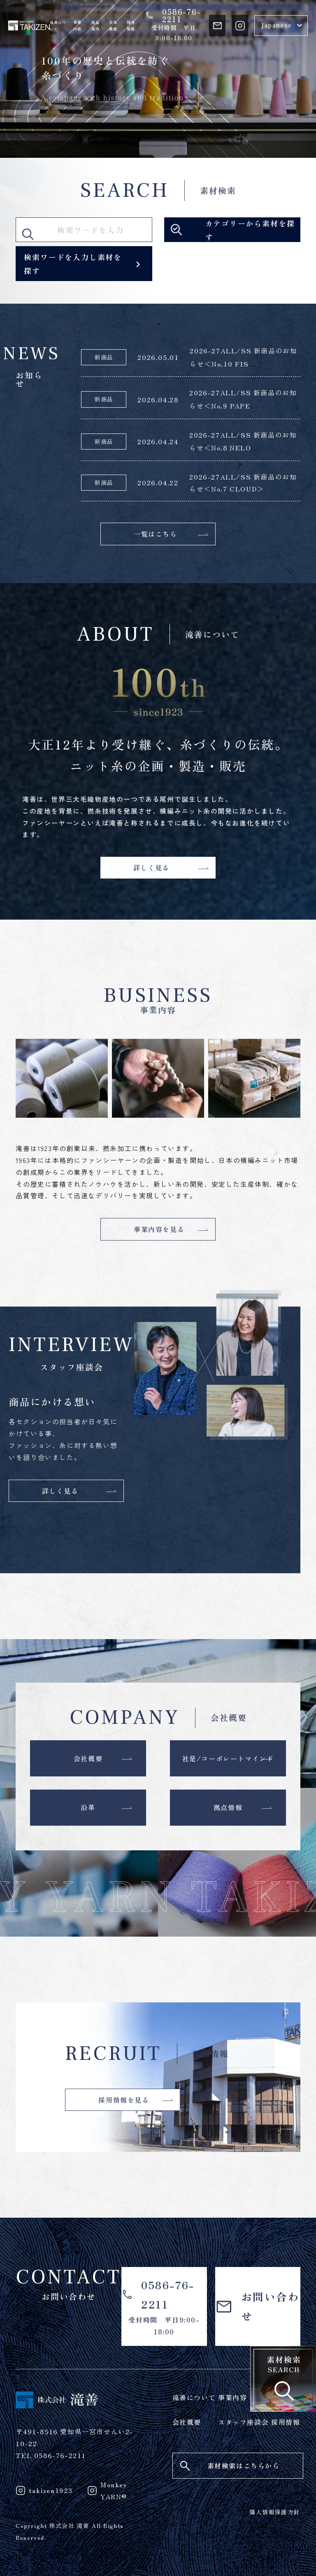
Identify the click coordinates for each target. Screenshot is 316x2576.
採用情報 (131, 25)
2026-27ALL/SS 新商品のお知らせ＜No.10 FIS (243, 357)
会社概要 (113, 25)
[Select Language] (281, 25)
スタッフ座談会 (243, 2422)
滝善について (58, 25)
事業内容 (77, 25)
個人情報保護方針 (274, 2512)
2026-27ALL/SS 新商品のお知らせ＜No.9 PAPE (243, 398)
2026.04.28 (157, 399)
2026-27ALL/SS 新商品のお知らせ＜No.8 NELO (243, 441)
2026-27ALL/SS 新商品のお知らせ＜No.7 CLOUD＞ (243, 483)
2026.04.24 (157, 441)
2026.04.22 (157, 482)
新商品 (103, 357)
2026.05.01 (158, 357)
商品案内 (95, 25)
